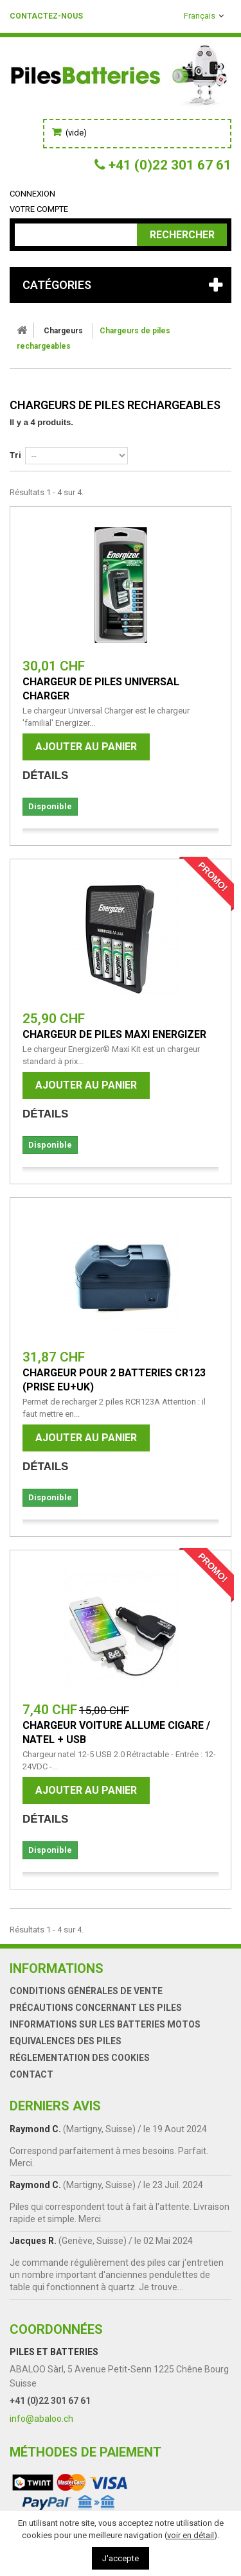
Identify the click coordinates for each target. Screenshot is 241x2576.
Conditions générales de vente (86, 1991)
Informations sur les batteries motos (105, 2024)
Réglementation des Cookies (80, 2058)
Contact (31, 2074)
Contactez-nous (46, 16)
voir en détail (190, 2535)
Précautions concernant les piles (96, 2007)
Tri (15, 455)
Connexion (32, 193)
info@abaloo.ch (41, 2419)
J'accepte (120, 2558)
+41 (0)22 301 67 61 (50, 2401)
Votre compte (39, 209)
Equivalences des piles (65, 2041)
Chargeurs (63, 330)
